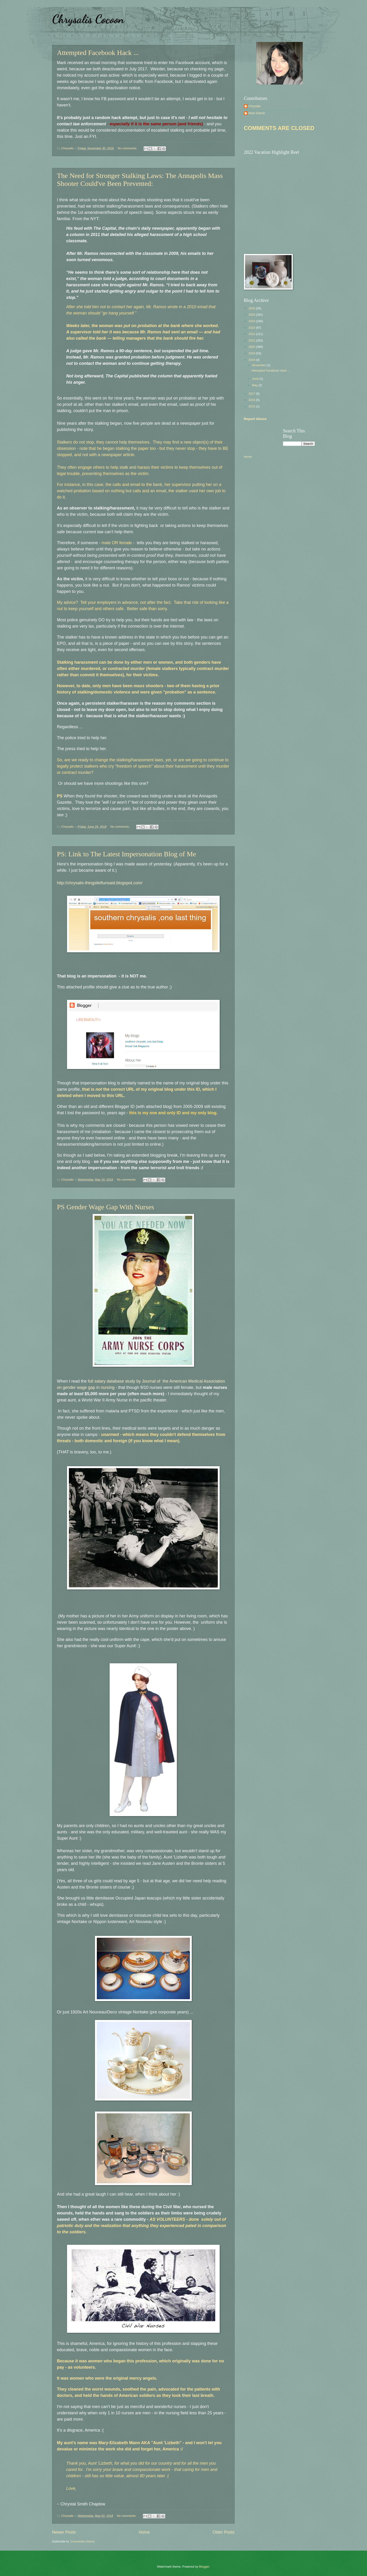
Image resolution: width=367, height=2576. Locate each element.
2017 (252, 393)
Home (144, 2532)
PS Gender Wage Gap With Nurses (105, 1207)
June (255, 378)
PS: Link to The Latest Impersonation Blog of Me (126, 854)
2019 (252, 353)
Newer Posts (64, 2532)
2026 (252, 308)
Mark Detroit (257, 113)
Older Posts (223, 2532)
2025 (252, 314)
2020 (252, 346)
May (255, 385)
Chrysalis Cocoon (88, 19)
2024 (252, 321)
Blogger (204, 2566)
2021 (252, 340)
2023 (252, 327)
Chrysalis (255, 106)
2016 (252, 400)
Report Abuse (255, 419)
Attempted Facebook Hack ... (98, 52)
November (259, 365)
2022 (252, 334)
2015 (252, 406)
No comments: (128, 148)
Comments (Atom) (82, 2541)
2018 (252, 360)
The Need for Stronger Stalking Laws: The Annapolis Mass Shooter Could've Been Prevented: (140, 179)
